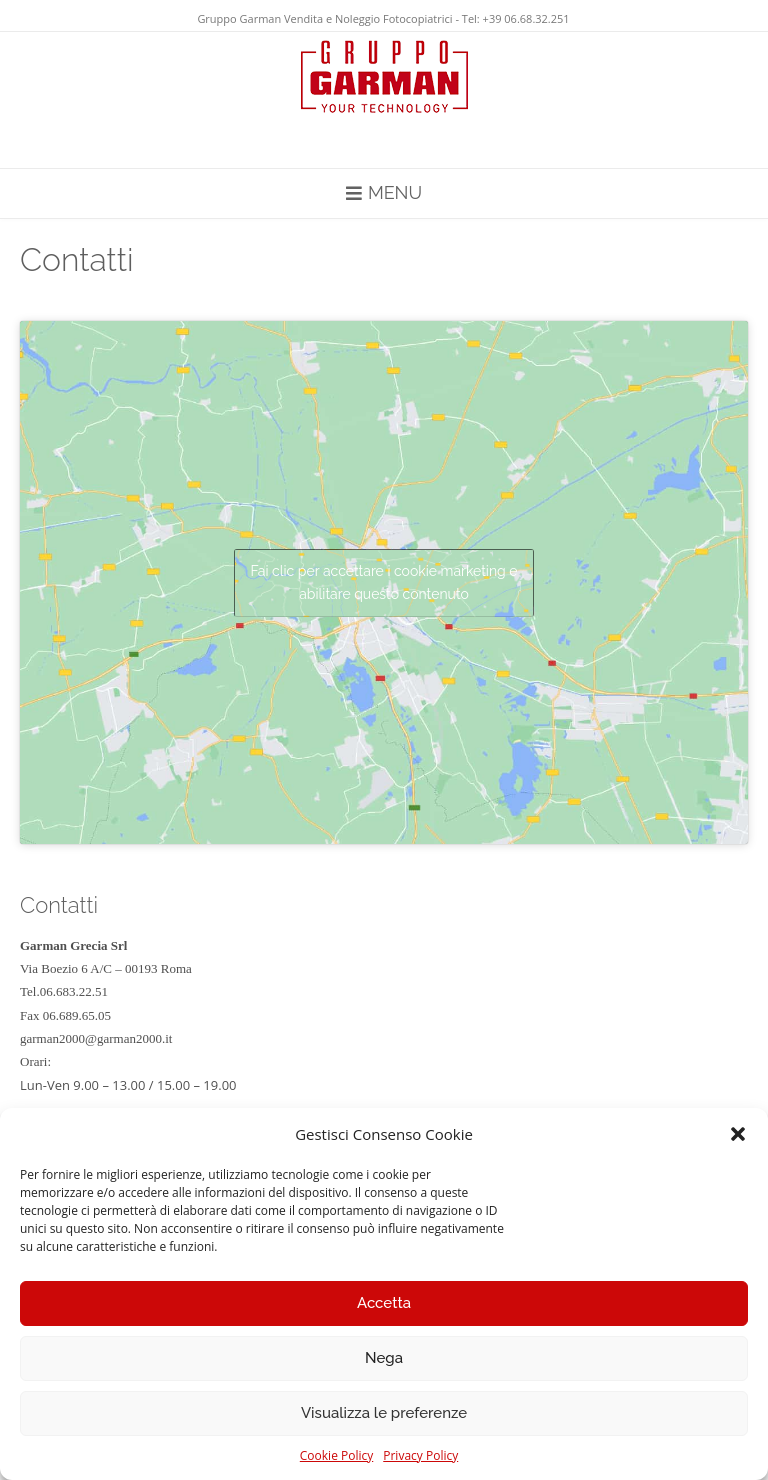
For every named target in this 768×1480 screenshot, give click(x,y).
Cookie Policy (336, 1455)
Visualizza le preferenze (384, 1413)
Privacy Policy (420, 1455)
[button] (738, 1134)
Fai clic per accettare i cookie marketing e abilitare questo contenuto (383, 582)
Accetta (384, 1303)
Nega (384, 1358)
